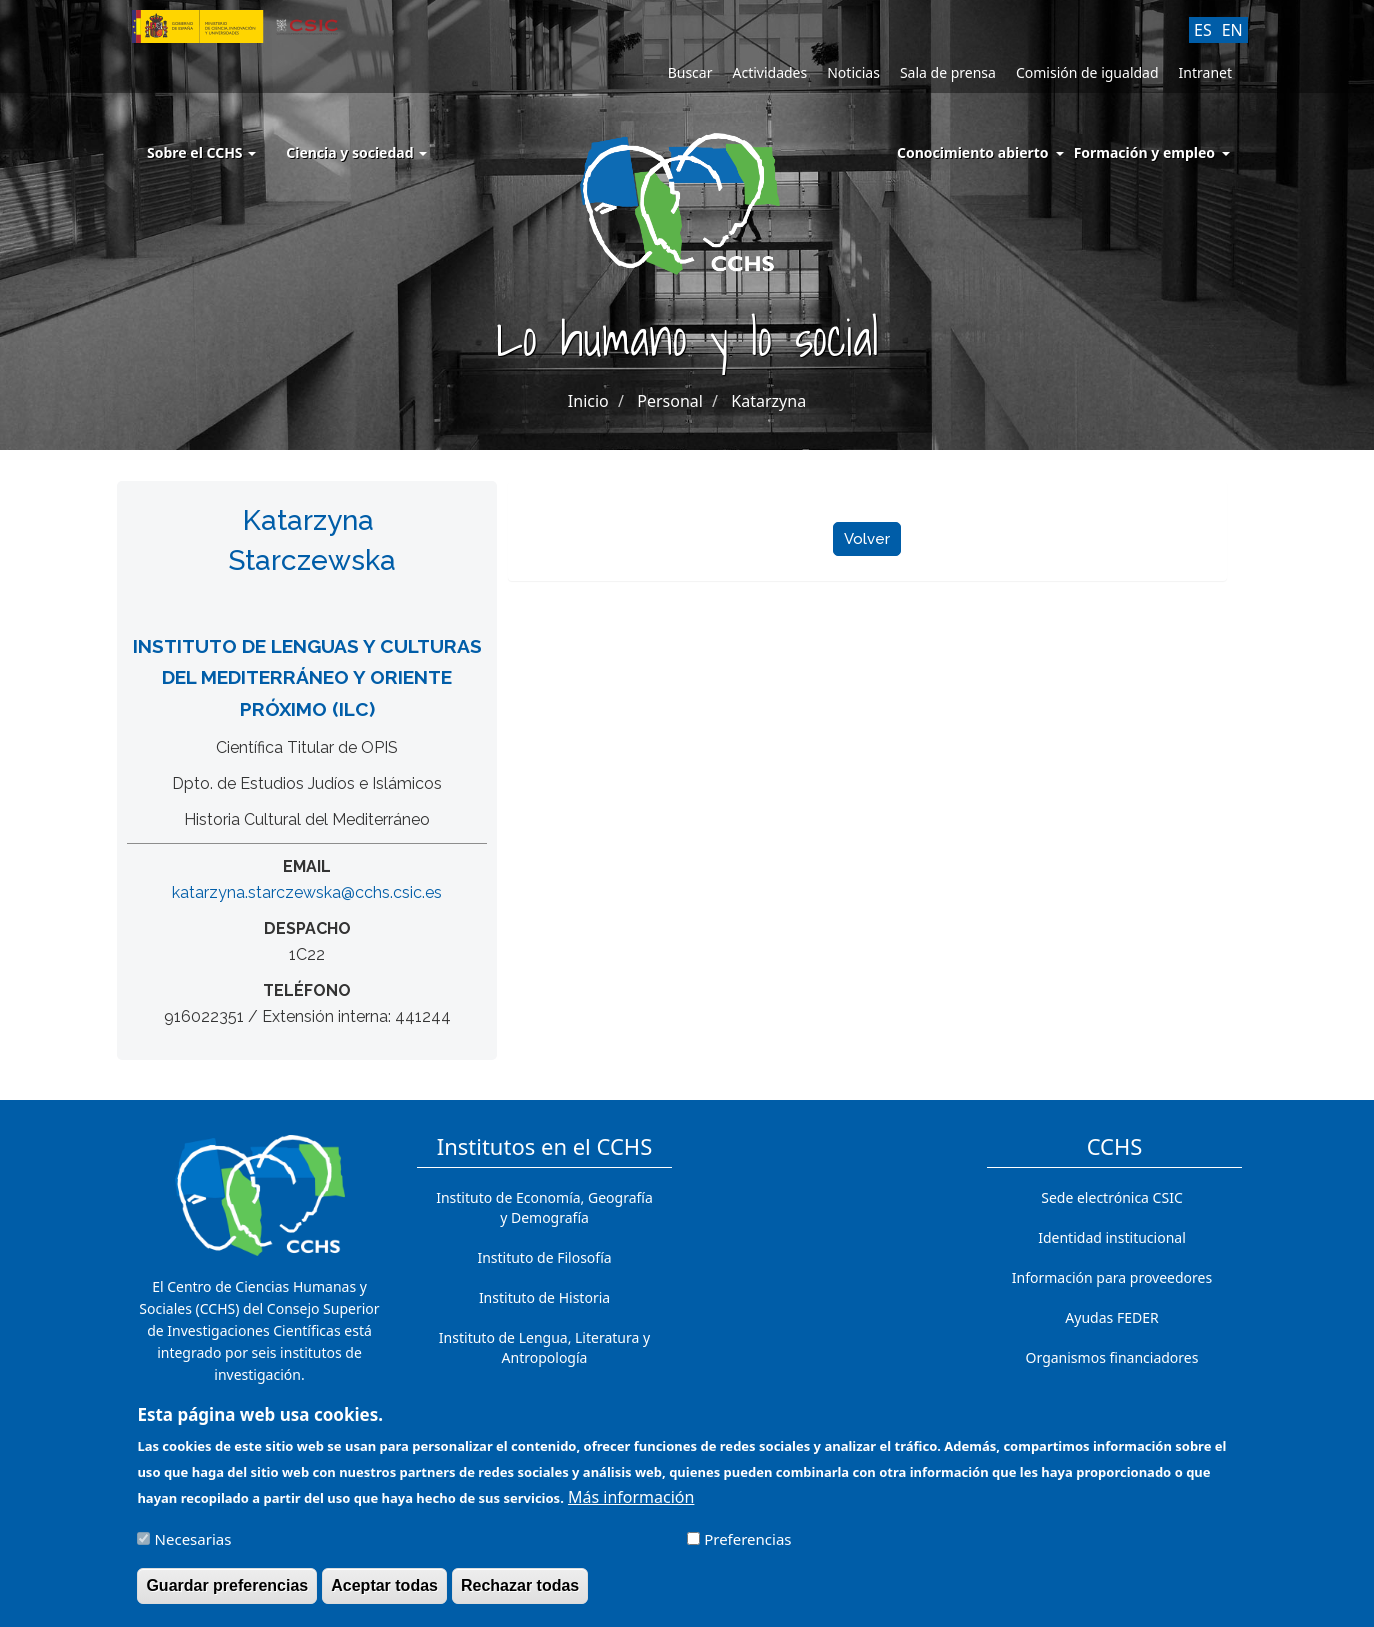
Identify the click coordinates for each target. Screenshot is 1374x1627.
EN (1232, 30)
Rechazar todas (520, 1593)
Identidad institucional (1112, 1237)
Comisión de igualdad (1087, 72)
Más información (631, 1505)
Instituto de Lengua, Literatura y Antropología (544, 1347)
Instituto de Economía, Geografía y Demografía (544, 1207)
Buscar (690, 72)
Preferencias (747, 1547)
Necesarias (193, 1547)
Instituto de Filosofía (544, 1257)
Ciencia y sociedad (356, 152)
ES (1203, 30)
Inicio (588, 401)
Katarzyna (768, 401)
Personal (670, 401)
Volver (867, 539)
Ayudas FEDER (1111, 1317)
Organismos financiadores (1112, 1357)
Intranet (1205, 72)
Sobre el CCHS (201, 152)
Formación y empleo (1144, 152)
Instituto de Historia (544, 1297)
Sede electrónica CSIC (1111, 1197)
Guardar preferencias (227, 1593)
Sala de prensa (948, 72)
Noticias (853, 72)
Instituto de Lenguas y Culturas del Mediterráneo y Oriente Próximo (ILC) (307, 677)
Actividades (769, 72)
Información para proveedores (1112, 1277)
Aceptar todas (384, 1593)
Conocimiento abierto (973, 152)
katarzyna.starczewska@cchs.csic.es (307, 892)
